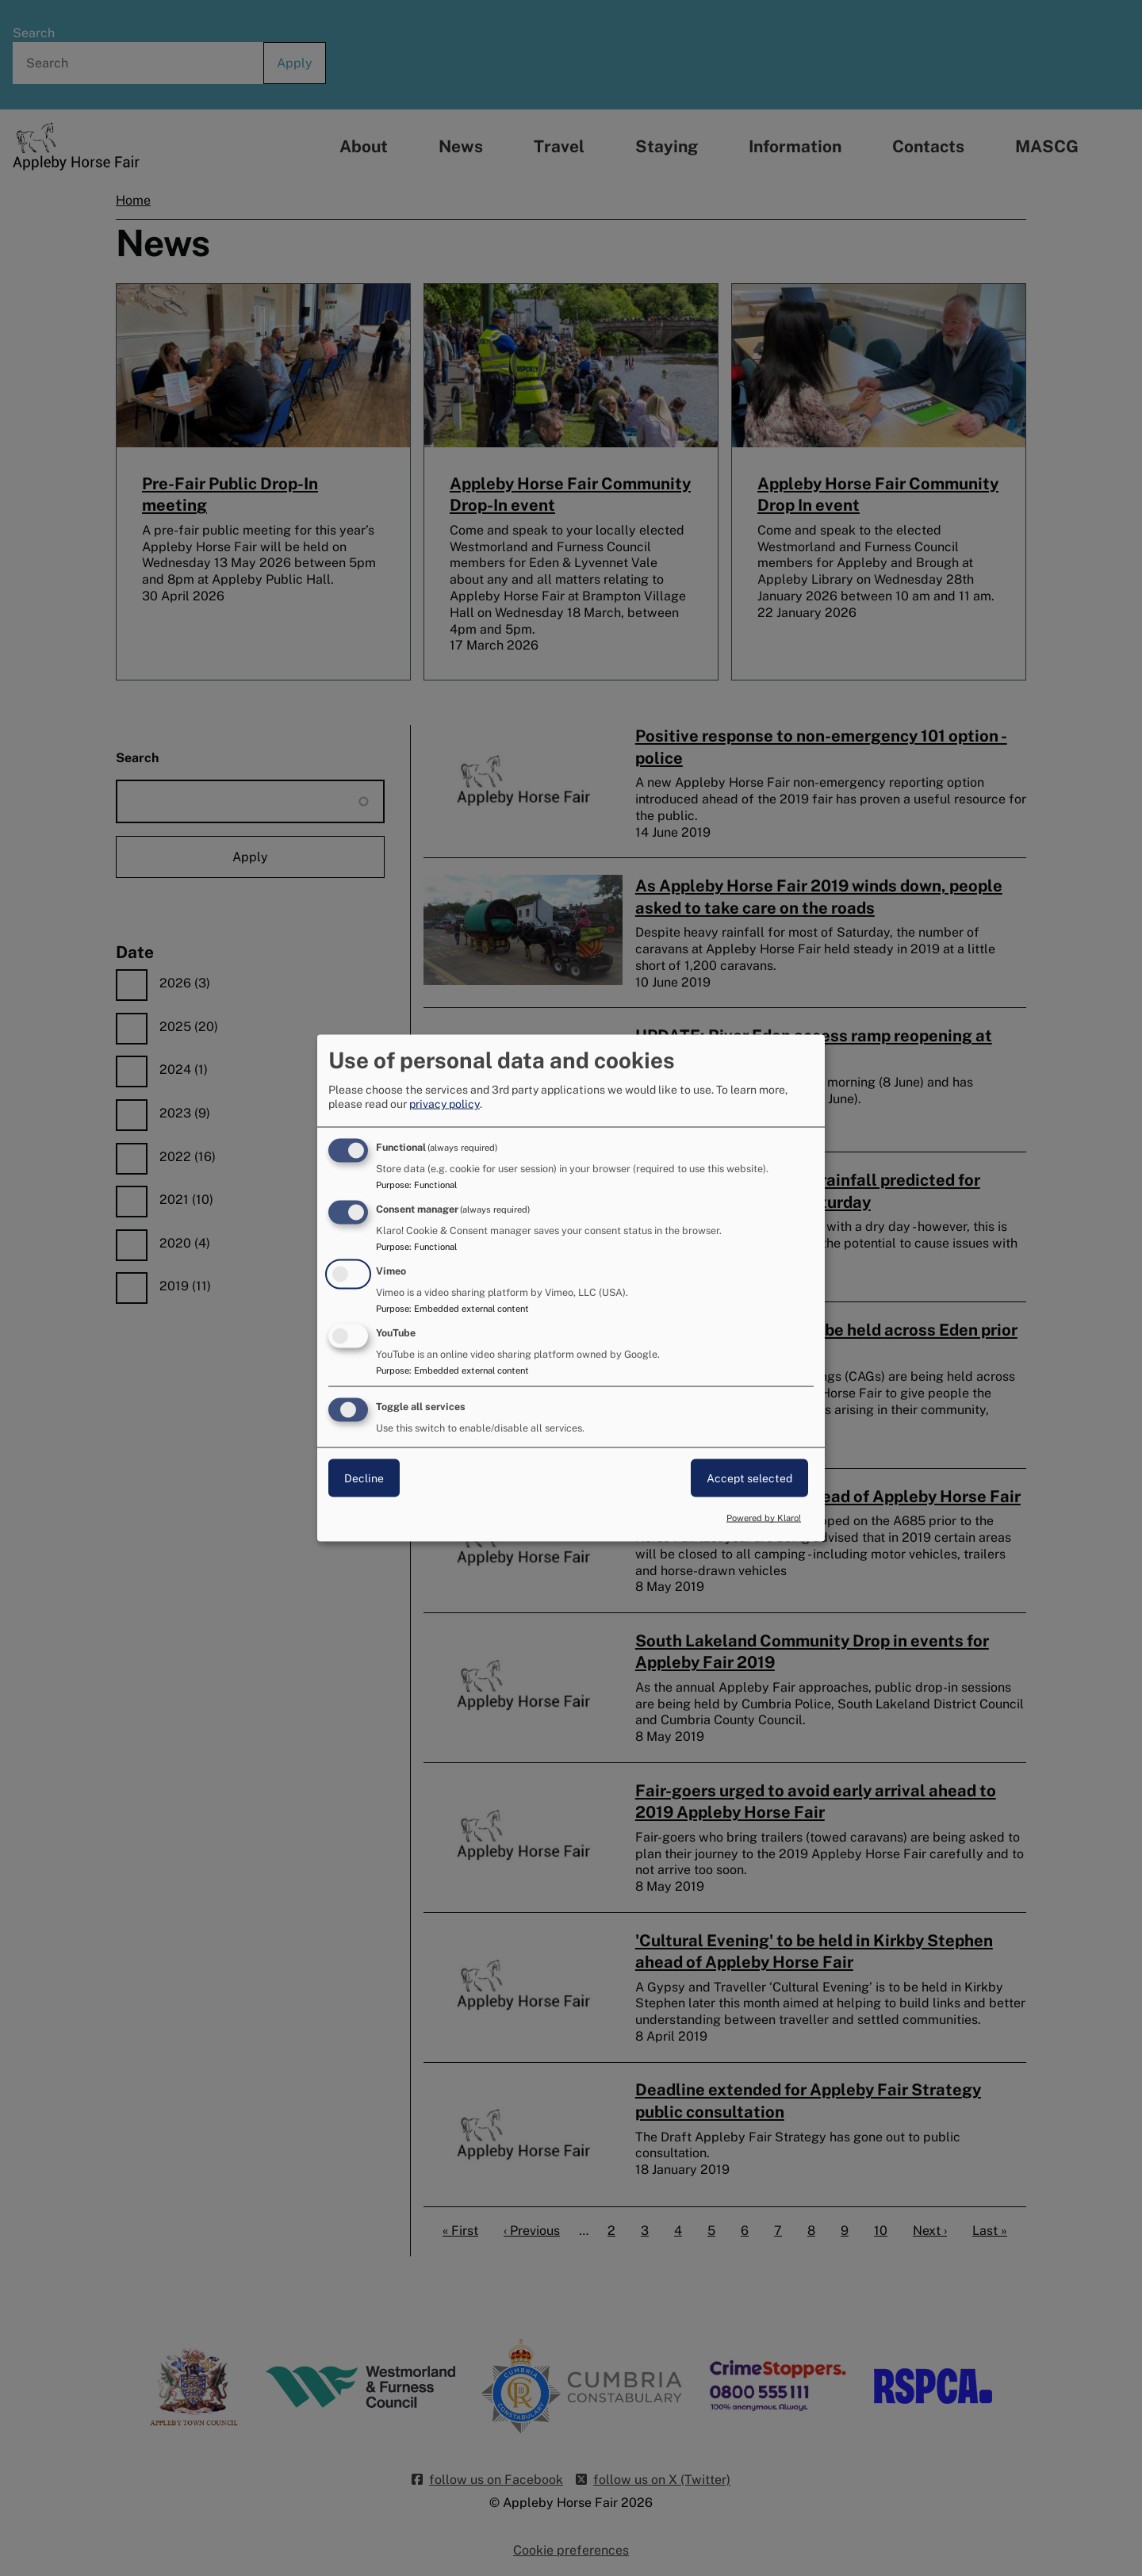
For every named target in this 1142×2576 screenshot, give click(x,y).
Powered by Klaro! (763, 1518)
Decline (364, 1477)
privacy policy (444, 1104)
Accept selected (749, 1477)
